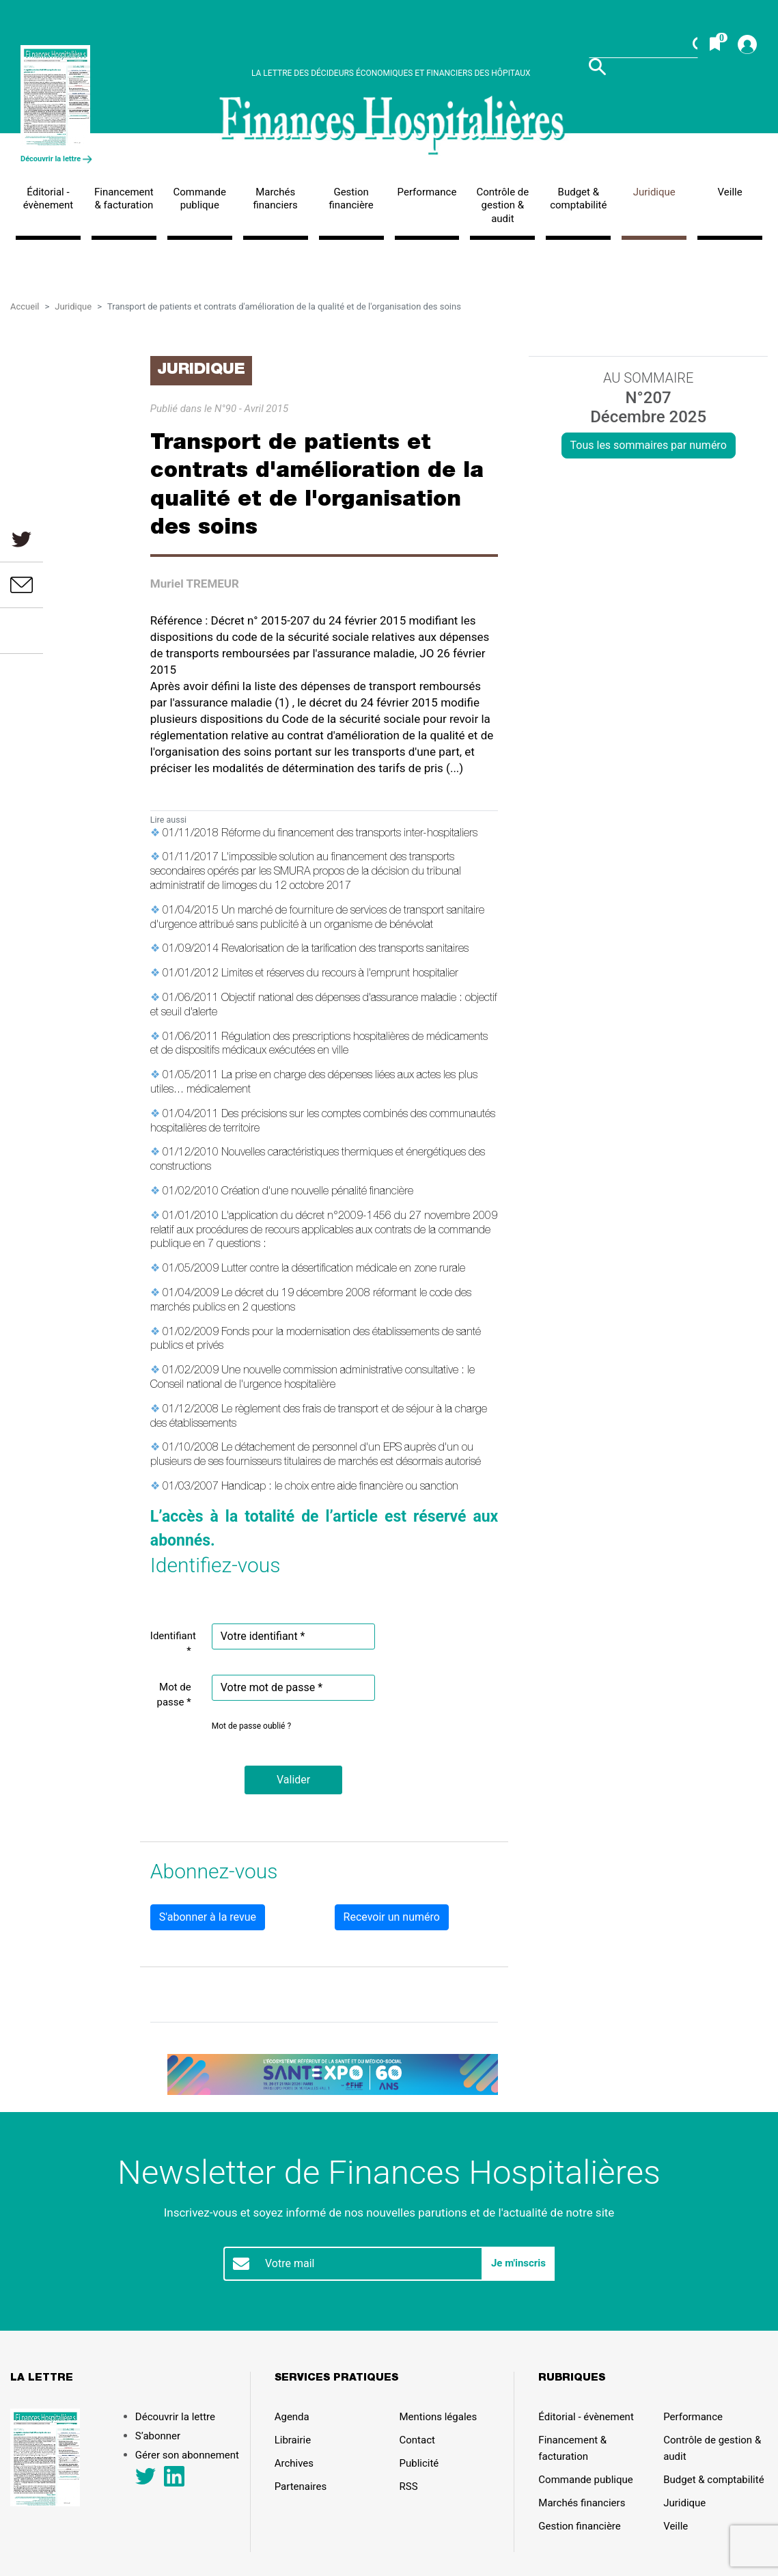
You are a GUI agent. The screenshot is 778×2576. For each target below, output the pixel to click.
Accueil (24, 306)
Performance (427, 192)
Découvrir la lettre (56, 158)
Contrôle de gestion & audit (503, 205)
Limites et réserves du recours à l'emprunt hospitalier (339, 974)
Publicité (419, 2463)
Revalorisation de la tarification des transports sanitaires (345, 949)
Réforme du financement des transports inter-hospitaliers (349, 834)
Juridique (654, 192)
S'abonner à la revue (207, 1916)
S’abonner (157, 2436)
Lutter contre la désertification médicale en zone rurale (343, 1269)
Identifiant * (173, 1644)
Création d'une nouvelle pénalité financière (317, 1192)
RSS (409, 2486)
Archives (294, 2463)
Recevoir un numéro (392, 1916)
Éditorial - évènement (48, 199)
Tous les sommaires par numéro (648, 445)
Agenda (292, 2417)
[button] (293, 1780)
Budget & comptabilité (578, 199)
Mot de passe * (174, 1695)
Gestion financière (351, 199)
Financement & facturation (124, 199)
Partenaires (301, 2486)
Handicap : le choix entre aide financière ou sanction (339, 1487)
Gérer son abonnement (187, 2455)
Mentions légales (438, 2417)
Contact (417, 2440)
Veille (730, 192)
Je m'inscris (518, 2263)
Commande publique (199, 199)
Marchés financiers (275, 199)
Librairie (293, 2440)
